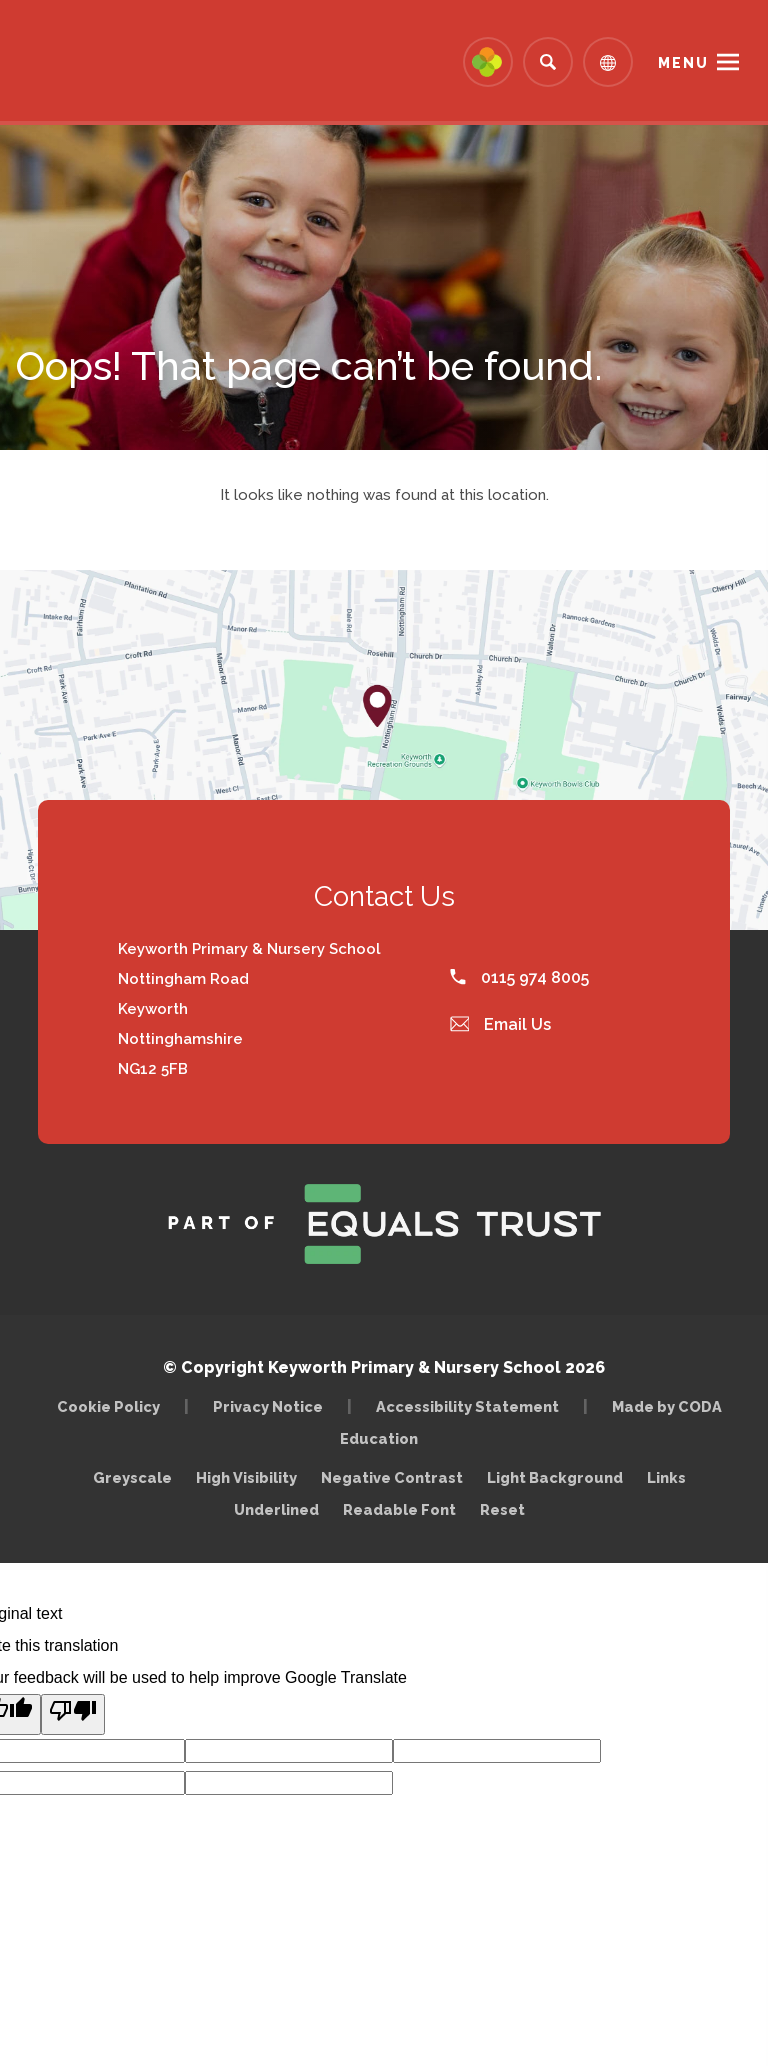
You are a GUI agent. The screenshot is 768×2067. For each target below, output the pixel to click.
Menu (683, 63)
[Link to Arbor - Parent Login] (488, 62)
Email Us (501, 1024)
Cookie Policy (108, 1406)
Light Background (555, 1477)
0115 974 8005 (519, 977)
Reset (502, 1509)
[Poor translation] (73, 1714)
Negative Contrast (392, 1477)
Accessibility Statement (467, 1406)
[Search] (548, 62)
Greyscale (132, 1477)
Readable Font (399, 1509)
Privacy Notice (268, 1406)
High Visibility (246, 1477)
